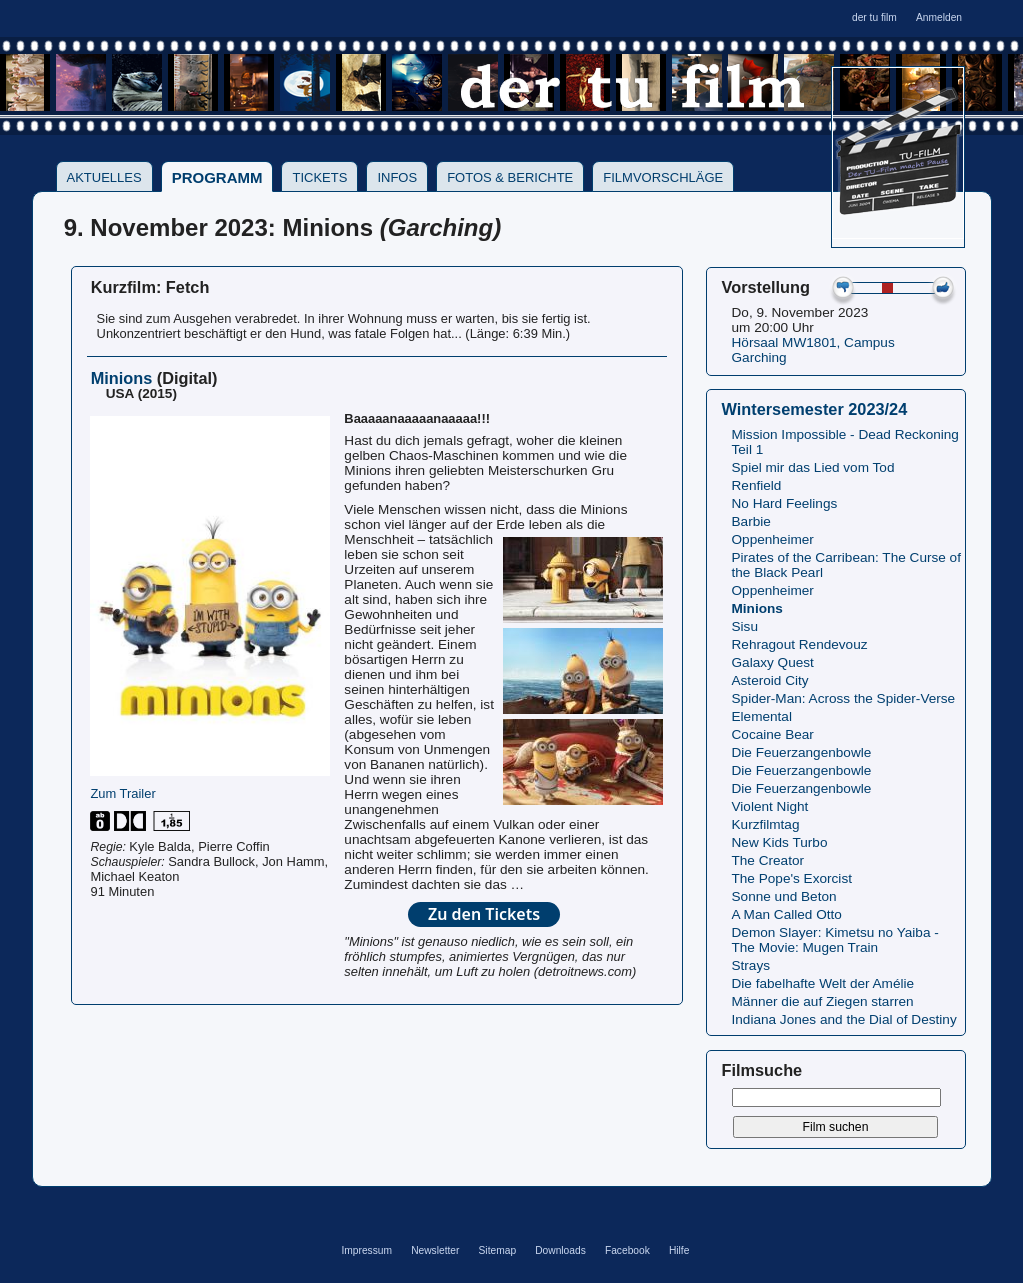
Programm (217, 177)
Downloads (560, 1250)
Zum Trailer (122, 793)
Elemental (762, 716)
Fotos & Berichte (510, 177)
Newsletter (435, 1250)
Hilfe (679, 1250)
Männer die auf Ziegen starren (823, 1001)
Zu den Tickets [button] (484, 914)
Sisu (745, 626)
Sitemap (498, 1250)
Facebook (627, 1250)
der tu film (874, 17)
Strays (751, 965)
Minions (757, 608)
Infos (397, 177)
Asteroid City (770, 680)
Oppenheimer (773, 539)
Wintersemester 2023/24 (815, 409)
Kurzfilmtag (766, 824)
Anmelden (939, 17)
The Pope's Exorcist (792, 878)
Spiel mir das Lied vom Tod (813, 467)
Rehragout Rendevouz (800, 644)
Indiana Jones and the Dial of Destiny (844, 1019)
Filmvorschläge (663, 177)
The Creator (768, 860)
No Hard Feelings (785, 503)
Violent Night (770, 806)
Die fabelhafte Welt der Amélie (823, 983)
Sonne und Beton (784, 896)
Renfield (757, 485)
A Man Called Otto (787, 914)
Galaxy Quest (773, 662)
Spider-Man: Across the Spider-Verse (844, 698)
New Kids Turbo (780, 842)
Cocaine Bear (773, 734)
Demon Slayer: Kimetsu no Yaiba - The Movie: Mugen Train (835, 940)
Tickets (319, 177)
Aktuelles (104, 177)
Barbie (751, 521)
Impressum (366, 1250)
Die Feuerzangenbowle (802, 752)
